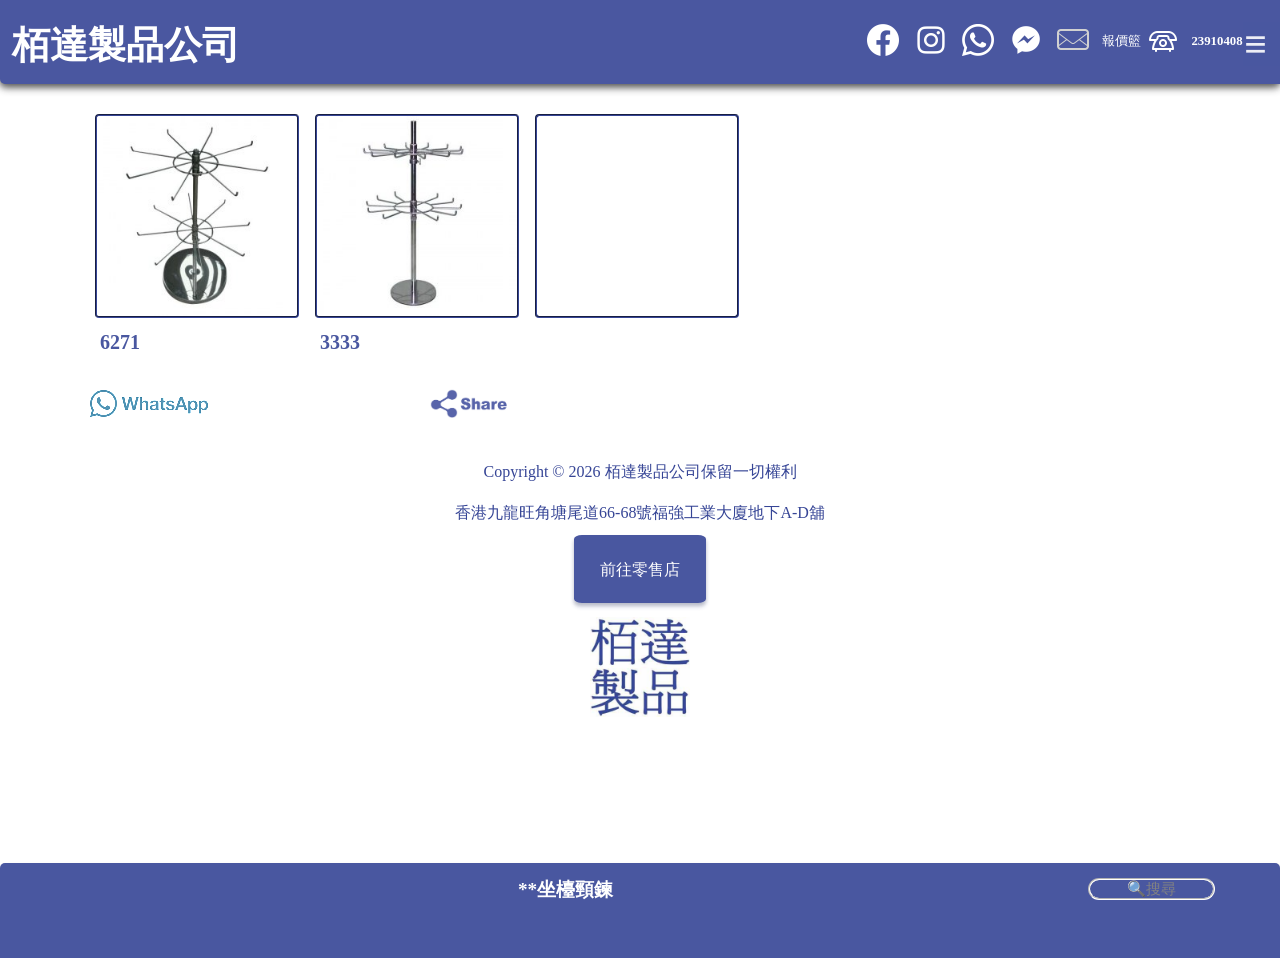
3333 (340, 342)
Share (1193, 398)
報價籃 (1121, 41)
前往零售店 (640, 569)
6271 (120, 342)
